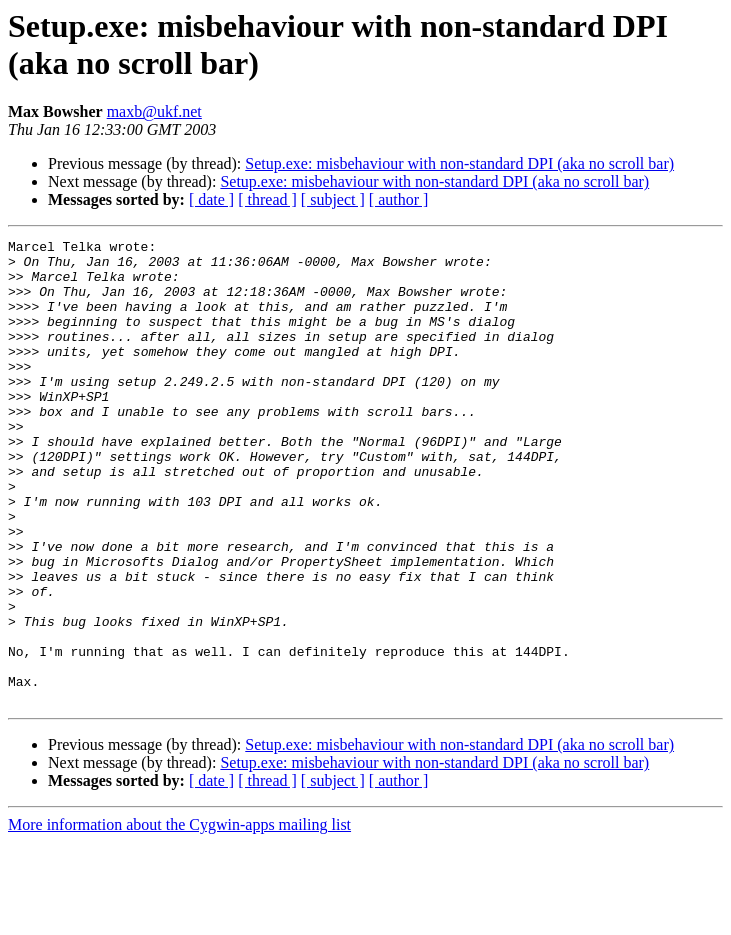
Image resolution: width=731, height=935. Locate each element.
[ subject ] (333, 199)
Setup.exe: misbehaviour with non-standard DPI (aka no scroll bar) (459, 163)
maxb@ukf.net (154, 111)
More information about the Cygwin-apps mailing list (179, 917)
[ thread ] (267, 199)
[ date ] (211, 199)
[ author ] (399, 199)
